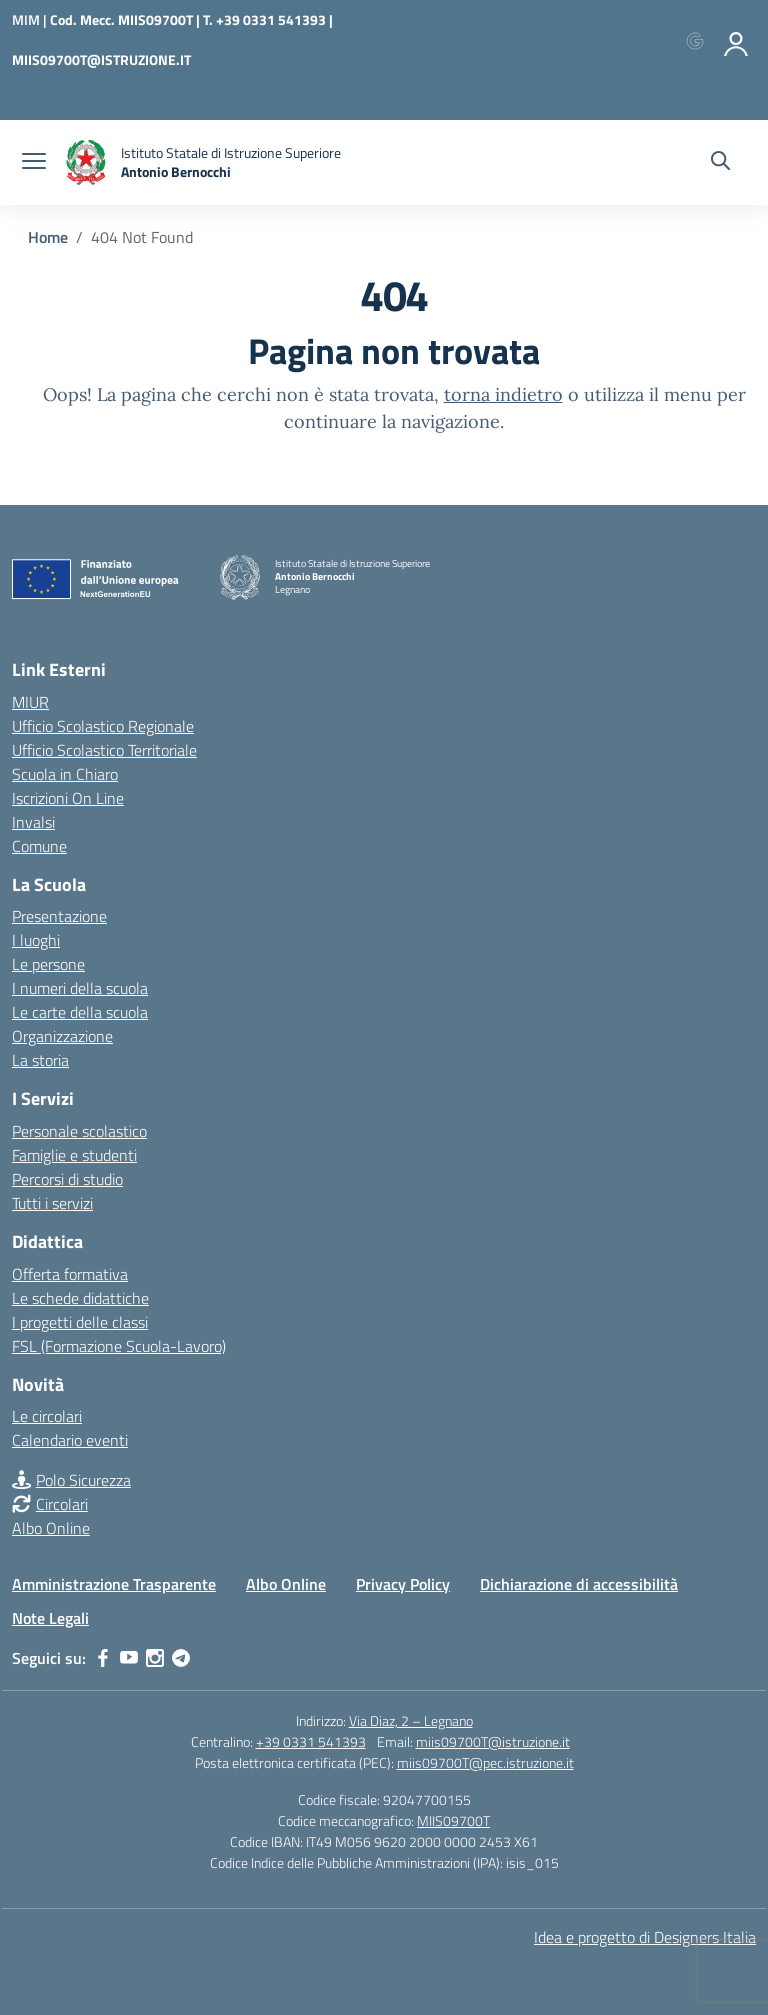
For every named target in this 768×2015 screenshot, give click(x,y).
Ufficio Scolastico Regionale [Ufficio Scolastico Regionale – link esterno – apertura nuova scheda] (103, 726)
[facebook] (103, 1658)
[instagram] (155, 1658)
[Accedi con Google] (699, 40)
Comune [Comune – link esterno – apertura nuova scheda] (39, 846)
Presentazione (59, 916)
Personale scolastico (79, 1131)
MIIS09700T (453, 1820)
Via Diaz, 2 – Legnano (411, 1720)
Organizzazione (62, 1036)
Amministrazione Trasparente (114, 1584)
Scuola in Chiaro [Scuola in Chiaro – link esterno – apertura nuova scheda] (65, 774)
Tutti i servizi (52, 1203)
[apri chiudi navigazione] (34, 163)
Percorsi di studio (67, 1179)
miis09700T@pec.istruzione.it (485, 1762)
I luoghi (36, 940)
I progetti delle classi (80, 1322)
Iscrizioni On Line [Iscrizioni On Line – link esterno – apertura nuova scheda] (68, 798)
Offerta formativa (70, 1274)
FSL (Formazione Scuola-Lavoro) (119, 1346)
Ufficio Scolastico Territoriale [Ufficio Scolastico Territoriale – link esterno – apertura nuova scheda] (104, 750)
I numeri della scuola (80, 988)
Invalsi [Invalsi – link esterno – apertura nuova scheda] (33, 822)
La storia (40, 1060)
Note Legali (50, 1618)
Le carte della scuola (80, 1012)
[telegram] (181, 1658)
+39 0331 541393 (311, 1741)
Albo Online (51, 1528)
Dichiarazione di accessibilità (579, 1584)
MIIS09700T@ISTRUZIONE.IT (101, 59)
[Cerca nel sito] (720, 163)
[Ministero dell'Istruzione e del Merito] (31, 19)
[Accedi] (737, 40)
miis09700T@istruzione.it (493, 1741)
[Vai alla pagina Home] (48, 237)
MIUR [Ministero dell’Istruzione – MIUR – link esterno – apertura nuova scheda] (30, 702)
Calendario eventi (70, 1440)
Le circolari (47, 1416)
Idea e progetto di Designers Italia (645, 1937)
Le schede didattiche (80, 1298)
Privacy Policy (403, 1584)
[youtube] (129, 1658)
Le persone (48, 964)
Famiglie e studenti (74, 1155)
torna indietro (503, 394)
